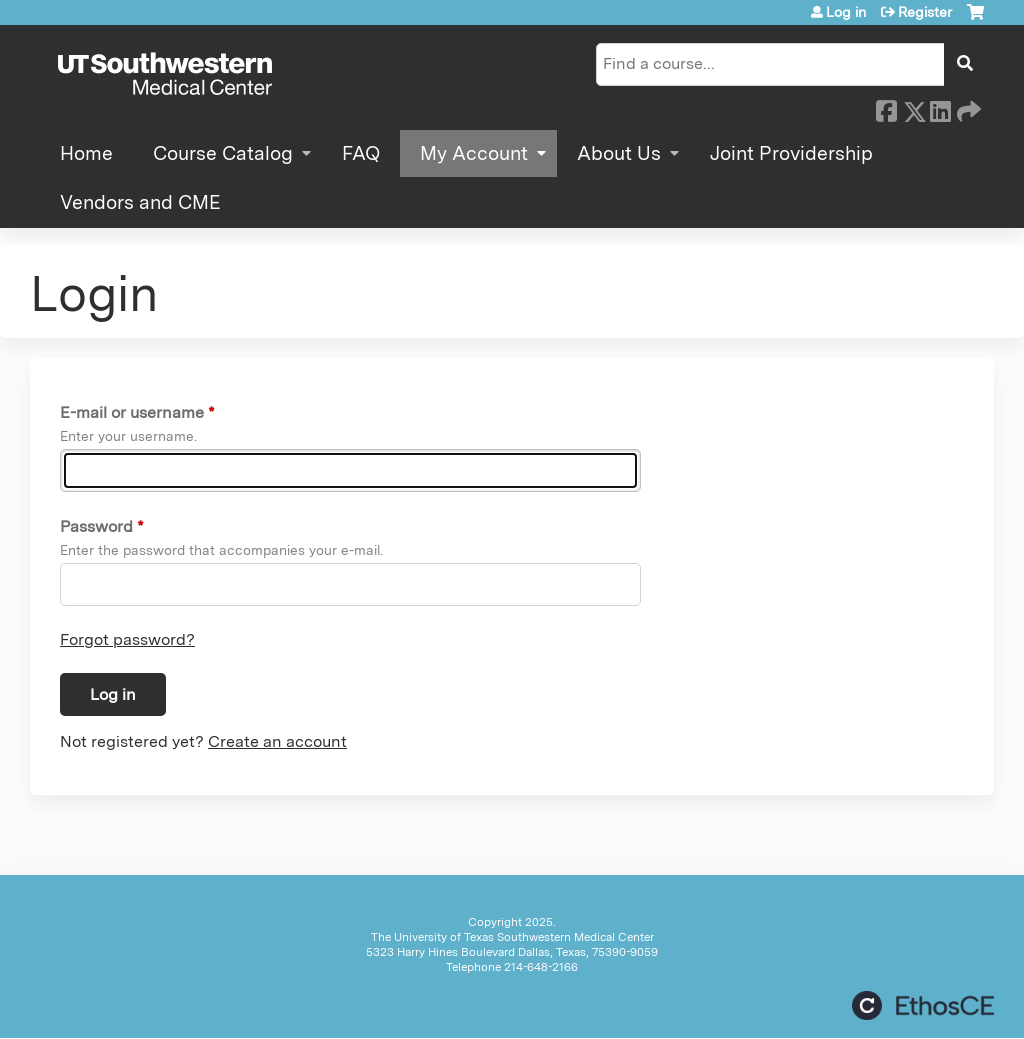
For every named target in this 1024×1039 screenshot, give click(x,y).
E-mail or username (132, 412)
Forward (967, 108)
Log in (846, 12)
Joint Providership (791, 153)
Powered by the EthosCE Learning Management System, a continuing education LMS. (923, 1005)
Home (86, 153)
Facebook (886, 108)
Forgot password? (127, 639)
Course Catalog (223, 153)
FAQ (361, 153)
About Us (619, 153)
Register (925, 12)
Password (96, 526)
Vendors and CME (140, 202)
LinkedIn (940, 108)
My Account (474, 153)
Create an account (277, 741)
